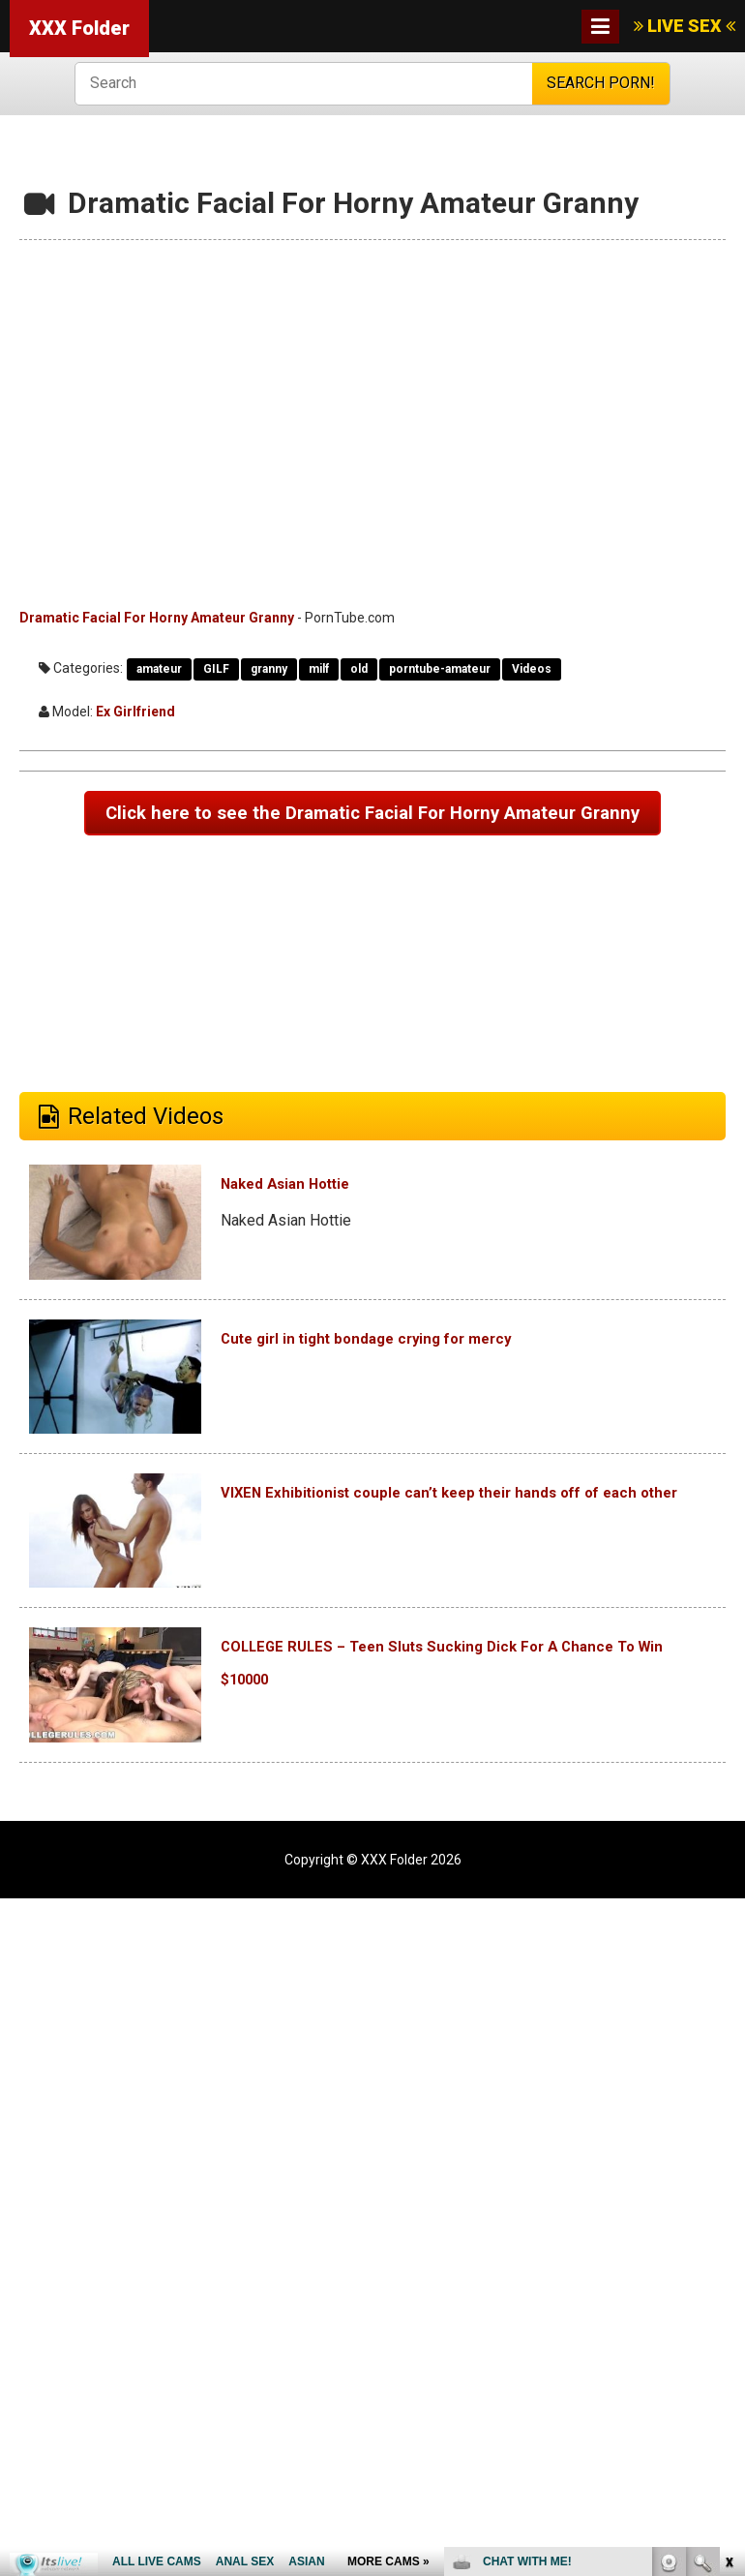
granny (269, 669)
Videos (531, 669)
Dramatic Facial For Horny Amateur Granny (156, 617)
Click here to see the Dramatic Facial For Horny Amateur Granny (373, 837)
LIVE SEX (684, 25)
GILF (216, 669)
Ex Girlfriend (135, 711)
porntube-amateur (440, 669)
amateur (159, 669)
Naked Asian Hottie (324, 1229)
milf (319, 669)
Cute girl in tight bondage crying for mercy (443, 1383)
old (359, 669)
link (728, 2273)
